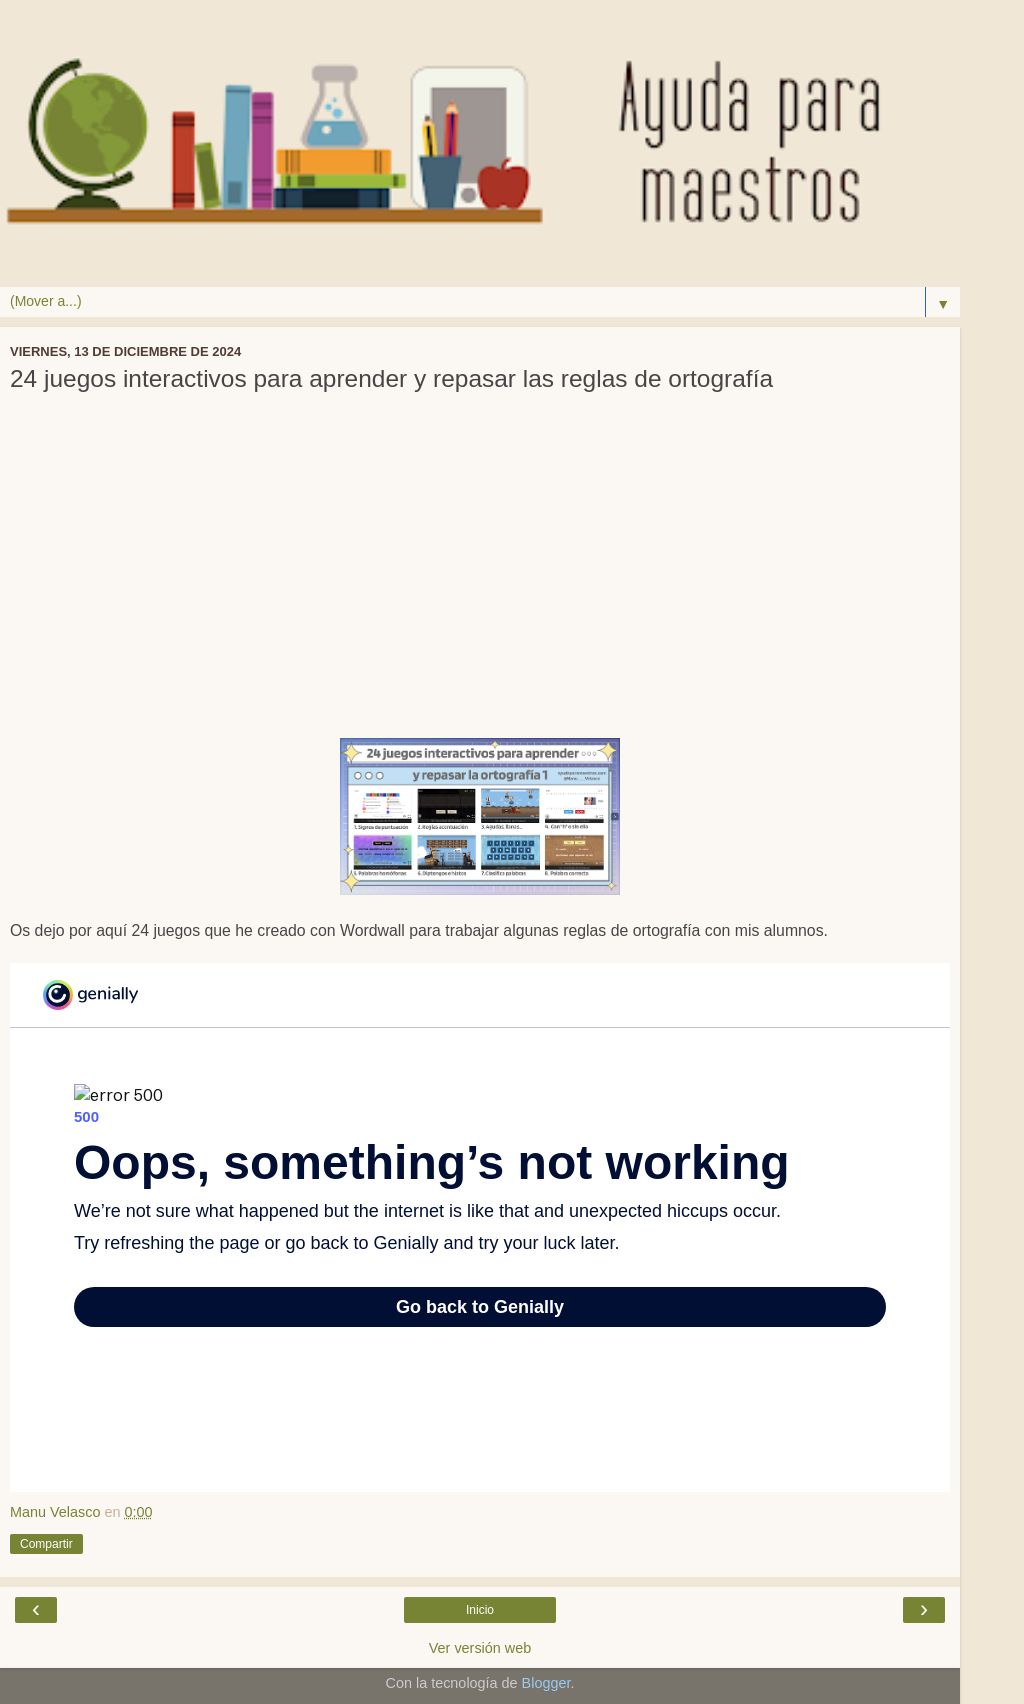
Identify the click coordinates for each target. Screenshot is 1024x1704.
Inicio (480, 1610)
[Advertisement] (480, 578)
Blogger (546, 1683)
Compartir (46, 1544)
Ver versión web (480, 1648)
